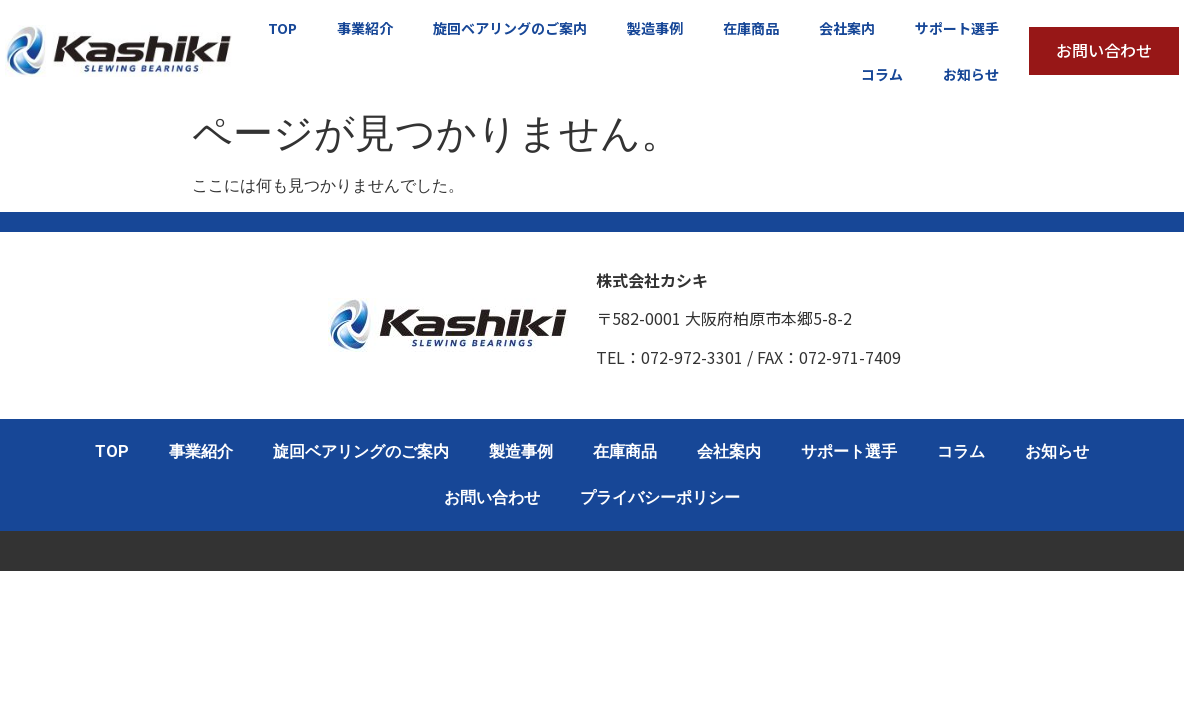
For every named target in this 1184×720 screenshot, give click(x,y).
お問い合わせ (492, 497)
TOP (282, 28)
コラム (882, 74)
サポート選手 (957, 28)
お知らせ (971, 74)
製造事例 (655, 28)
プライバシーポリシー (660, 497)
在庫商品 (751, 28)
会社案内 (847, 28)
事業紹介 (365, 28)
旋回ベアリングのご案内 (510, 28)
